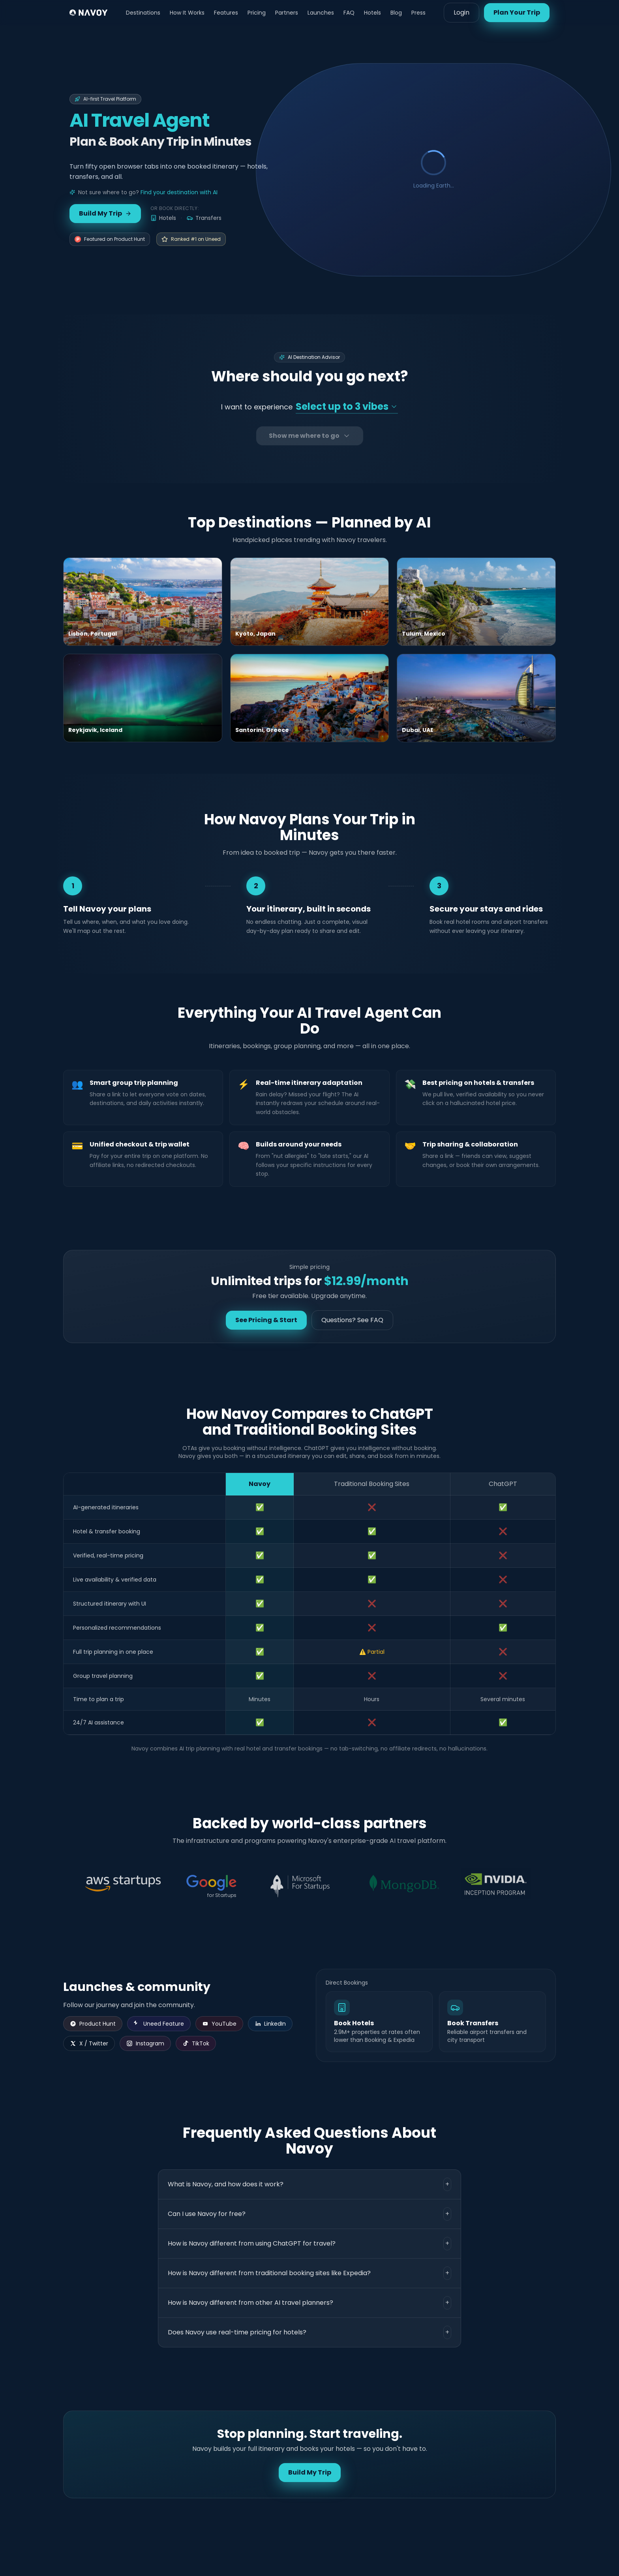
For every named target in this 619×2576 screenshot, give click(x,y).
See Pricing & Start (266, 1320)
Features (226, 13)
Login (461, 12)
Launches (321, 13)
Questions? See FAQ (352, 1320)
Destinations (143, 13)
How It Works (187, 13)
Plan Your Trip (516, 12)
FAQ (349, 13)
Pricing (257, 13)
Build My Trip (105, 213)
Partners (286, 13)
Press (418, 13)
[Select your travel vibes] (347, 407)
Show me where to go (310, 435)
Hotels (372, 13)
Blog (396, 13)
